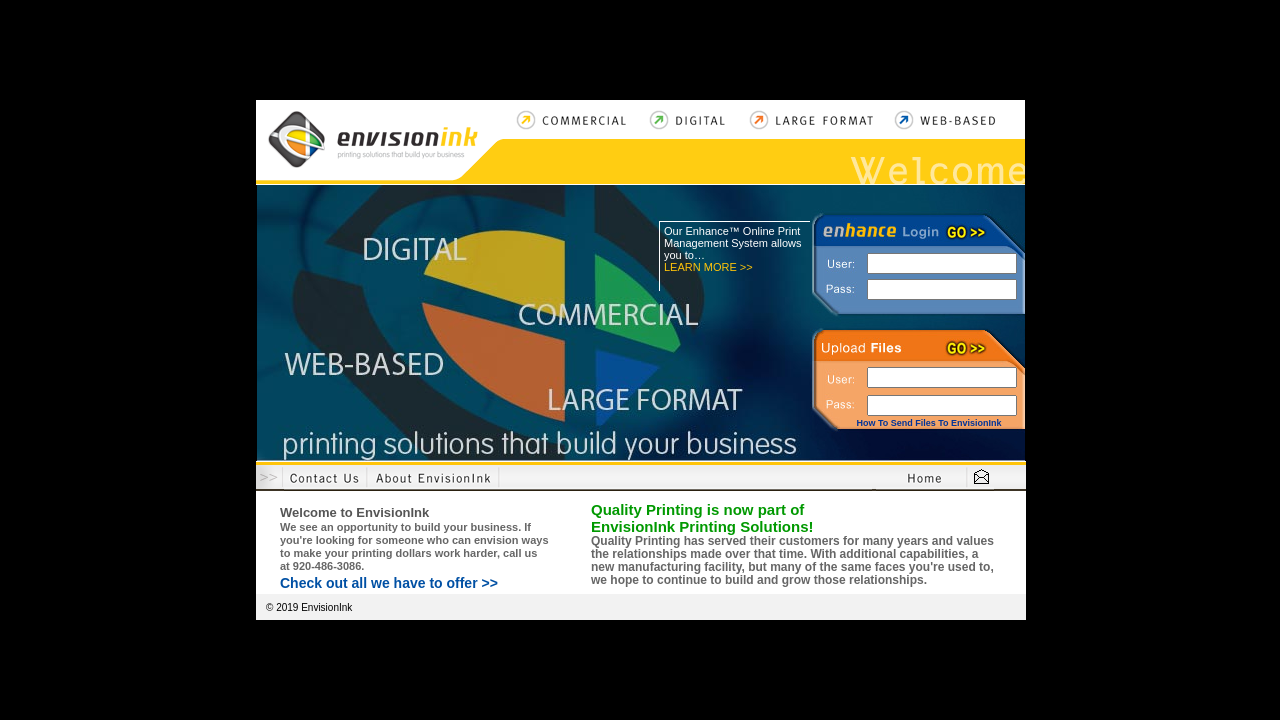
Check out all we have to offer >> (389, 583)
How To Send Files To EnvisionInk (928, 423)
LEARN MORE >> (708, 267)
